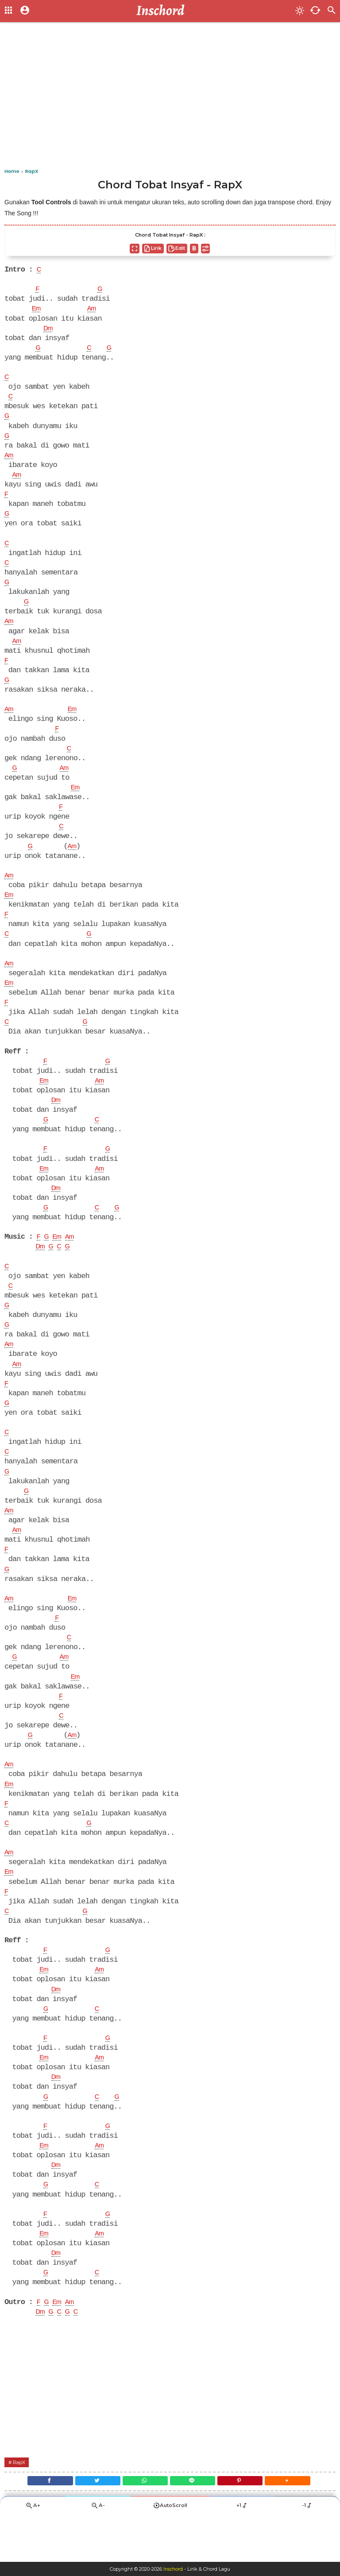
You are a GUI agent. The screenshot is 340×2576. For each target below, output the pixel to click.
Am (94, 310)
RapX (21, 2505)
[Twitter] (91, 2525)
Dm (48, 330)
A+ (33, 2552)
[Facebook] (39, 2525)
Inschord (173, 2569)
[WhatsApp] (143, 2525)
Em (37, 310)
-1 (307, 2552)
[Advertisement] (170, 97)
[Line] (195, 2525)
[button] (298, 2525)
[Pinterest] (246, 2525)
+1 (242, 2552)
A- (97, 2552)
